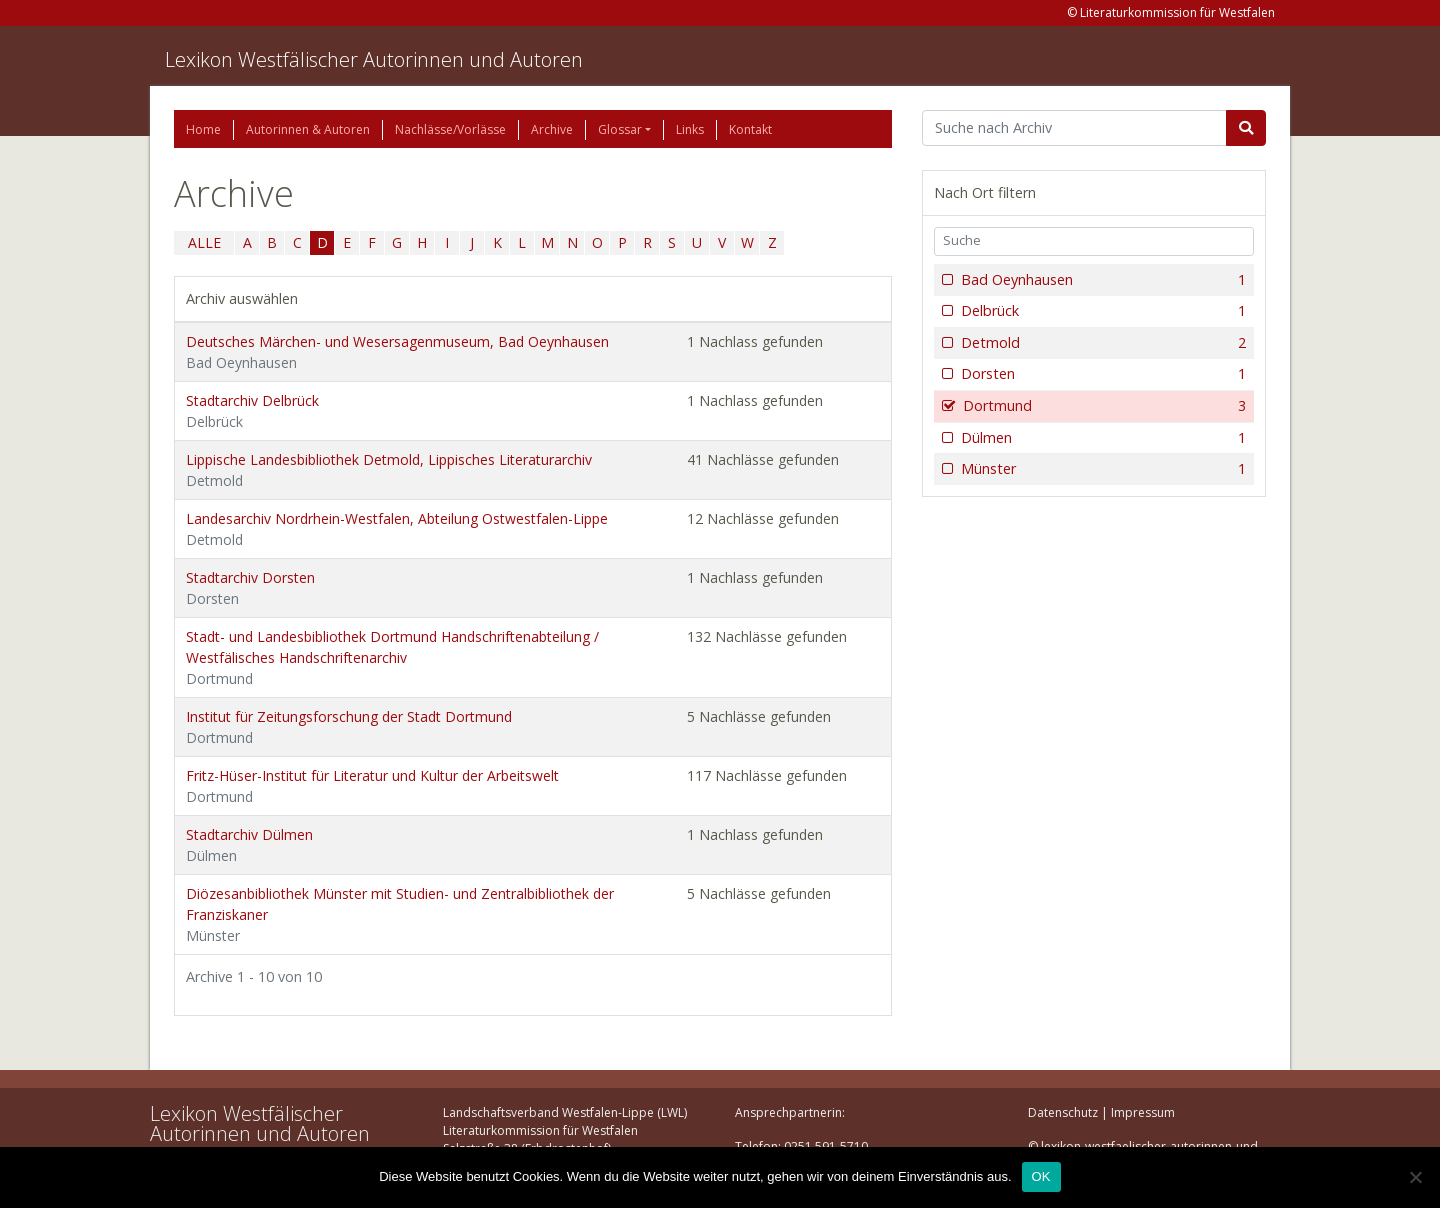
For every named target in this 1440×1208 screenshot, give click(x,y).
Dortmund (1102, 406)
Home (203, 129)
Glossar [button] (620, 129)
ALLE (204, 242)
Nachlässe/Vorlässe (450, 129)
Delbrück (1101, 311)
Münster (1101, 469)
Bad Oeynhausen (1101, 280)
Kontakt (750, 129)
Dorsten (1101, 374)
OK (1041, 1176)
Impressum (1143, 1112)
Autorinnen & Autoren (308, 129)
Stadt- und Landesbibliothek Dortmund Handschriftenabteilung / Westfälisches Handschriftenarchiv (392, 657)
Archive (552, 129)
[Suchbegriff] (1074, 128)
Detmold (1101, 343)
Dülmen (1101, 438)
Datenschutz (1063, 1112)
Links (690, 129)
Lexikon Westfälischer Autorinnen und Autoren (374, 59)
